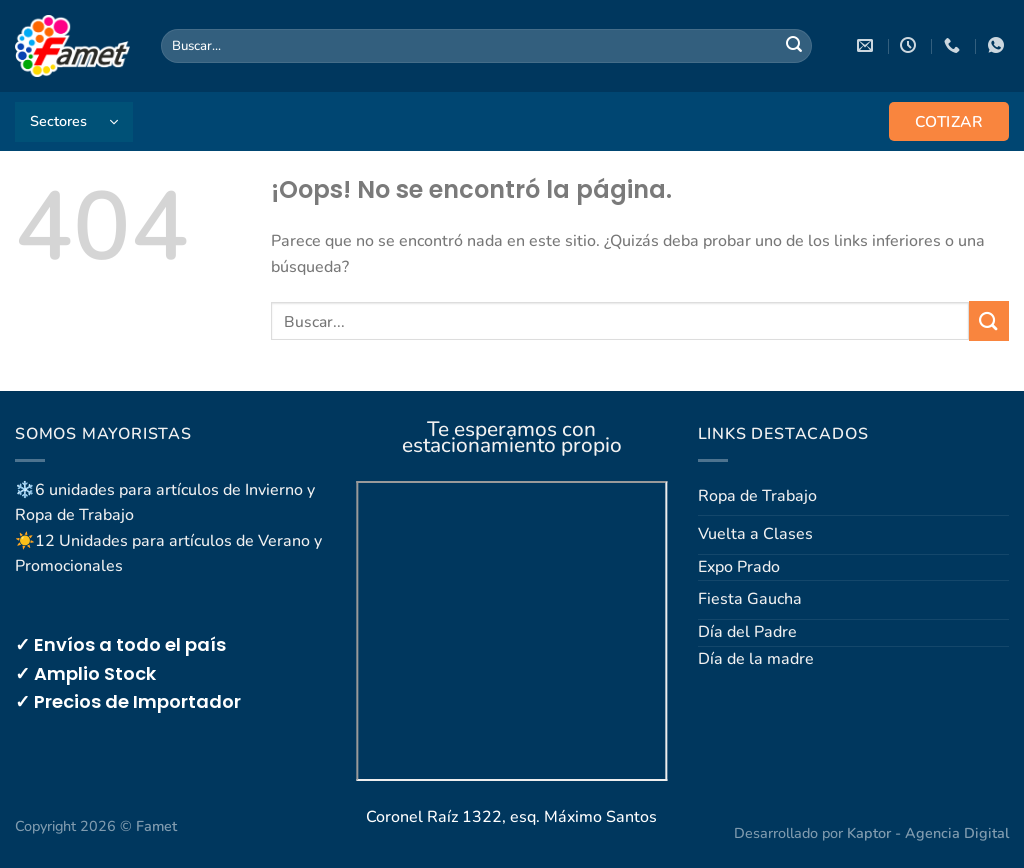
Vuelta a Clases (755, 534)
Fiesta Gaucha (750, 599)
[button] (74, 122)
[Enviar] (794, 46)
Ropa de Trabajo (757, 496)
